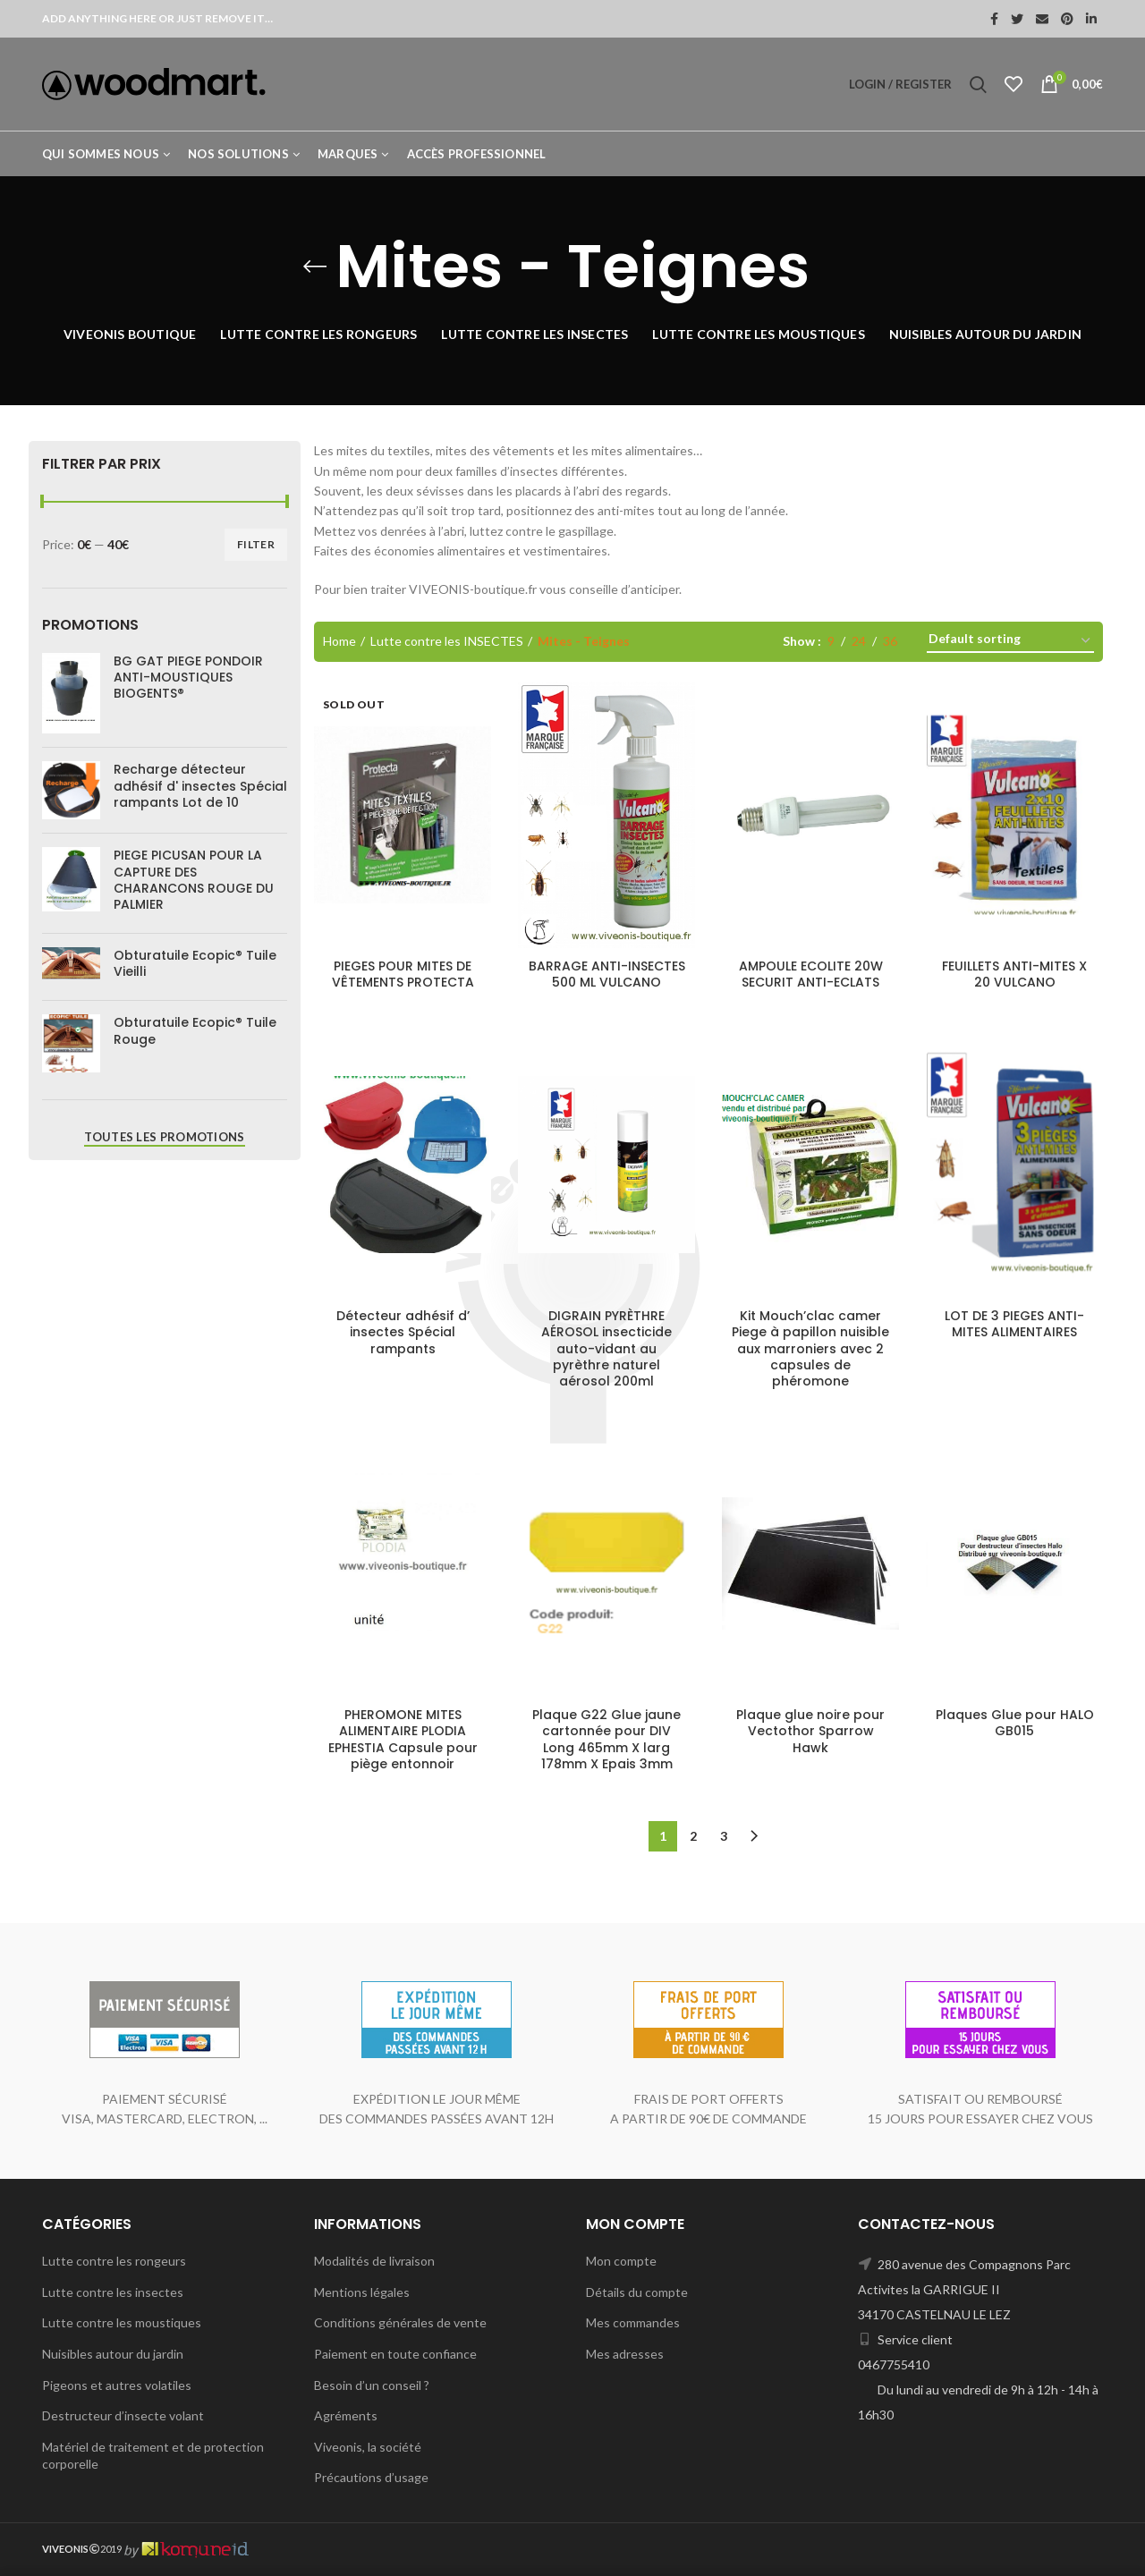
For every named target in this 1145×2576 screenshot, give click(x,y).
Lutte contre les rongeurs (114, 2260)
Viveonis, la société (367, 2446)
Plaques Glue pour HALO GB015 (1015, 1723)
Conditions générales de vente (400, 2322)
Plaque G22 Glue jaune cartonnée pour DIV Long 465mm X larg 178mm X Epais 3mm (606, 1739)
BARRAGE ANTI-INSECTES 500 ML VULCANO (607, 974)
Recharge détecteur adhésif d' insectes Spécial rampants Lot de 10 (200, 785)
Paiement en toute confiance (395, 2353)
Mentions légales (362, 2292)
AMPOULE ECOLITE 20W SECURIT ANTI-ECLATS (811, 974)
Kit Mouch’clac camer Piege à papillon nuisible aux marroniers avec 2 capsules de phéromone (810, 1348)
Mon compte (621, 2260)
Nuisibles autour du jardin (112, 2353)
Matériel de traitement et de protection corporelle (153, 2455)
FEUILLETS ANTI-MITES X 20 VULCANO (1014, 974)
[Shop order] (1010, 642)
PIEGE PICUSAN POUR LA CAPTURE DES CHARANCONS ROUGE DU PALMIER (194, 879)
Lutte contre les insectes (112, 2292)
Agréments (345, 2415)
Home (339, 640)
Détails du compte (637, 2292)
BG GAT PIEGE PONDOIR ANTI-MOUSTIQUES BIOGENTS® (188, 677)
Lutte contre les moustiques (121, 2322)
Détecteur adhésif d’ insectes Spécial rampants (403, 1332)
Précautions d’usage (371, 2477)
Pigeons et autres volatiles (116, 2385)
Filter (256, 544)
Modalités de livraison (374, 2260)
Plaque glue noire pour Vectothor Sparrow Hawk (810, 1731)
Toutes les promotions (164, 1137)
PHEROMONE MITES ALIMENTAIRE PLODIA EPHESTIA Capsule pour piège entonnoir (403, 1739)
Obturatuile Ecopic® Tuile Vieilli (195, 963)
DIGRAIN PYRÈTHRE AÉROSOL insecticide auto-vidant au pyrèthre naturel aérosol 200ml (606, 1348)
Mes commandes (633, 2322)
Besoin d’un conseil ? (371, 2385)
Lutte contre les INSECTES (446, 640)
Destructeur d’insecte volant (123, 2415)
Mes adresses (625, 2353)
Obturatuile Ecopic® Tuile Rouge (195, 1030)
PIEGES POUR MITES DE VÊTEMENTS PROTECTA (403, 974)
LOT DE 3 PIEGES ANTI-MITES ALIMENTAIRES (1014, 1324)
